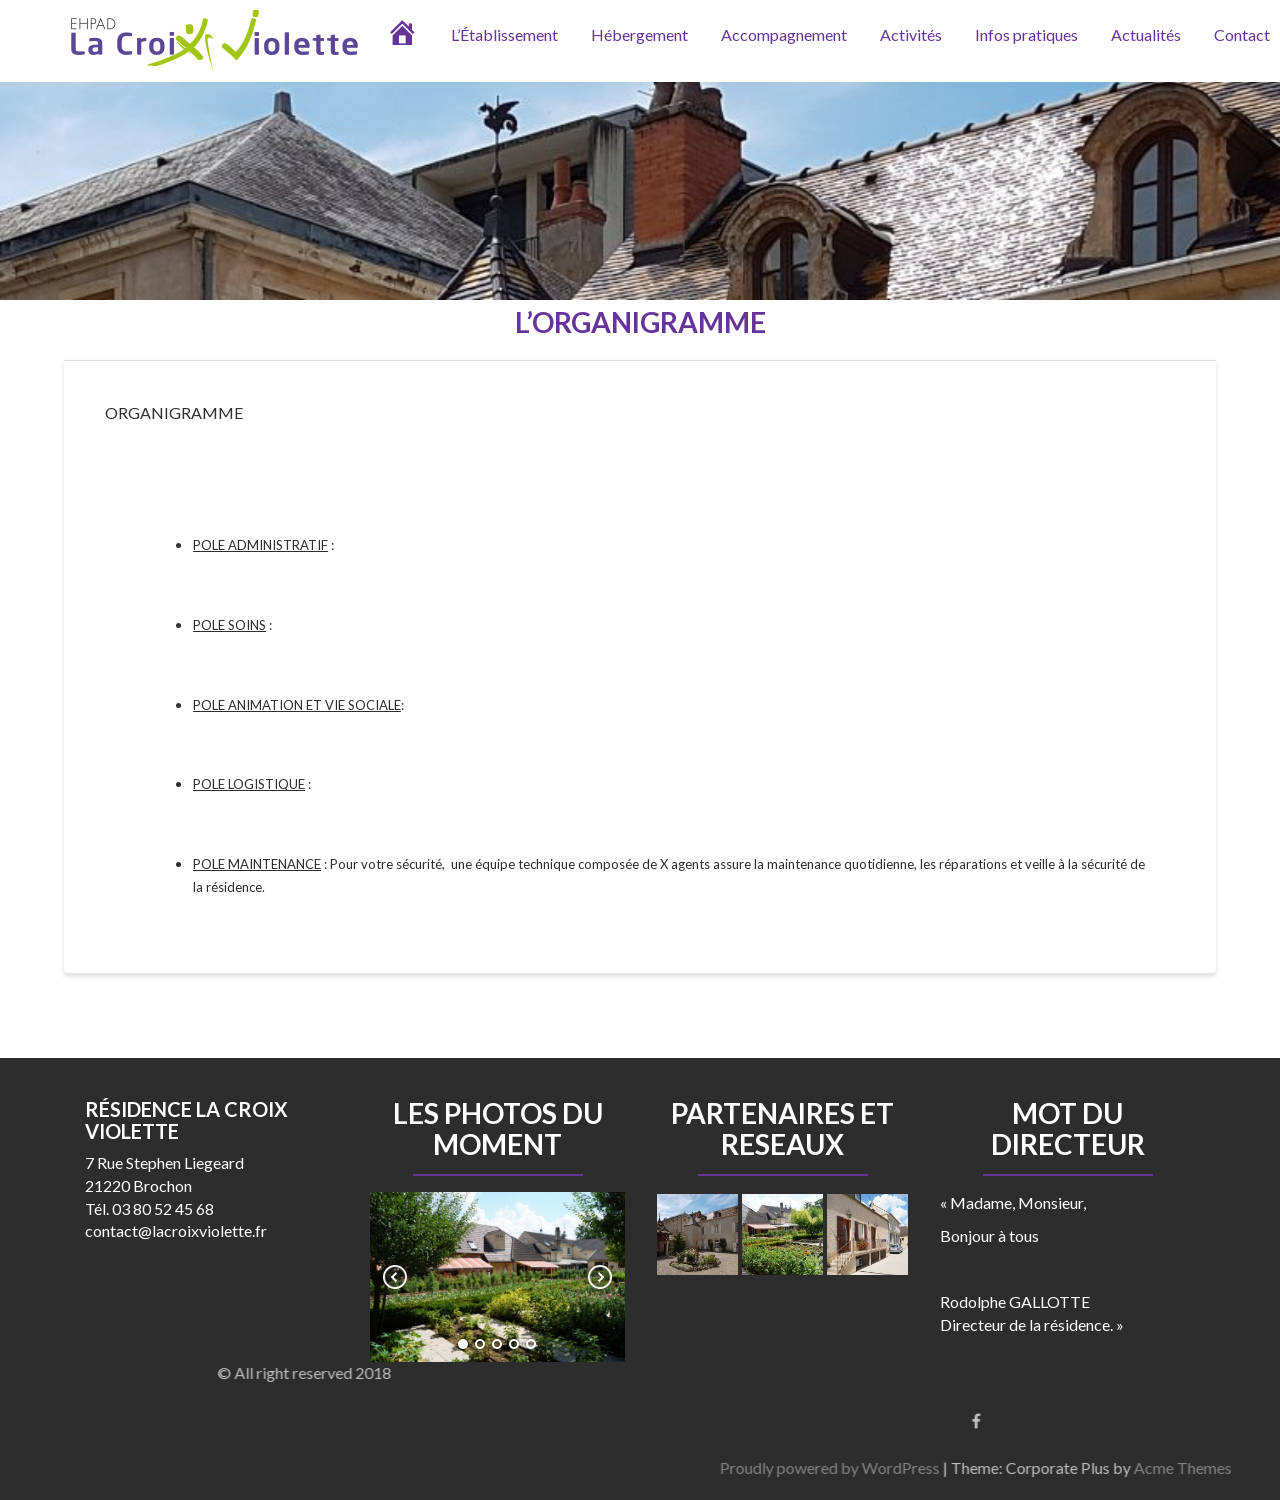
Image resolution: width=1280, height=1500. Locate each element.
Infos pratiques (1026, 34)
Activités (911, 34)
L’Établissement (504, 34)
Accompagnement (784, 34)
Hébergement (639, 34)
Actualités (1146, 34)
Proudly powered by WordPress (1127, 1467)
